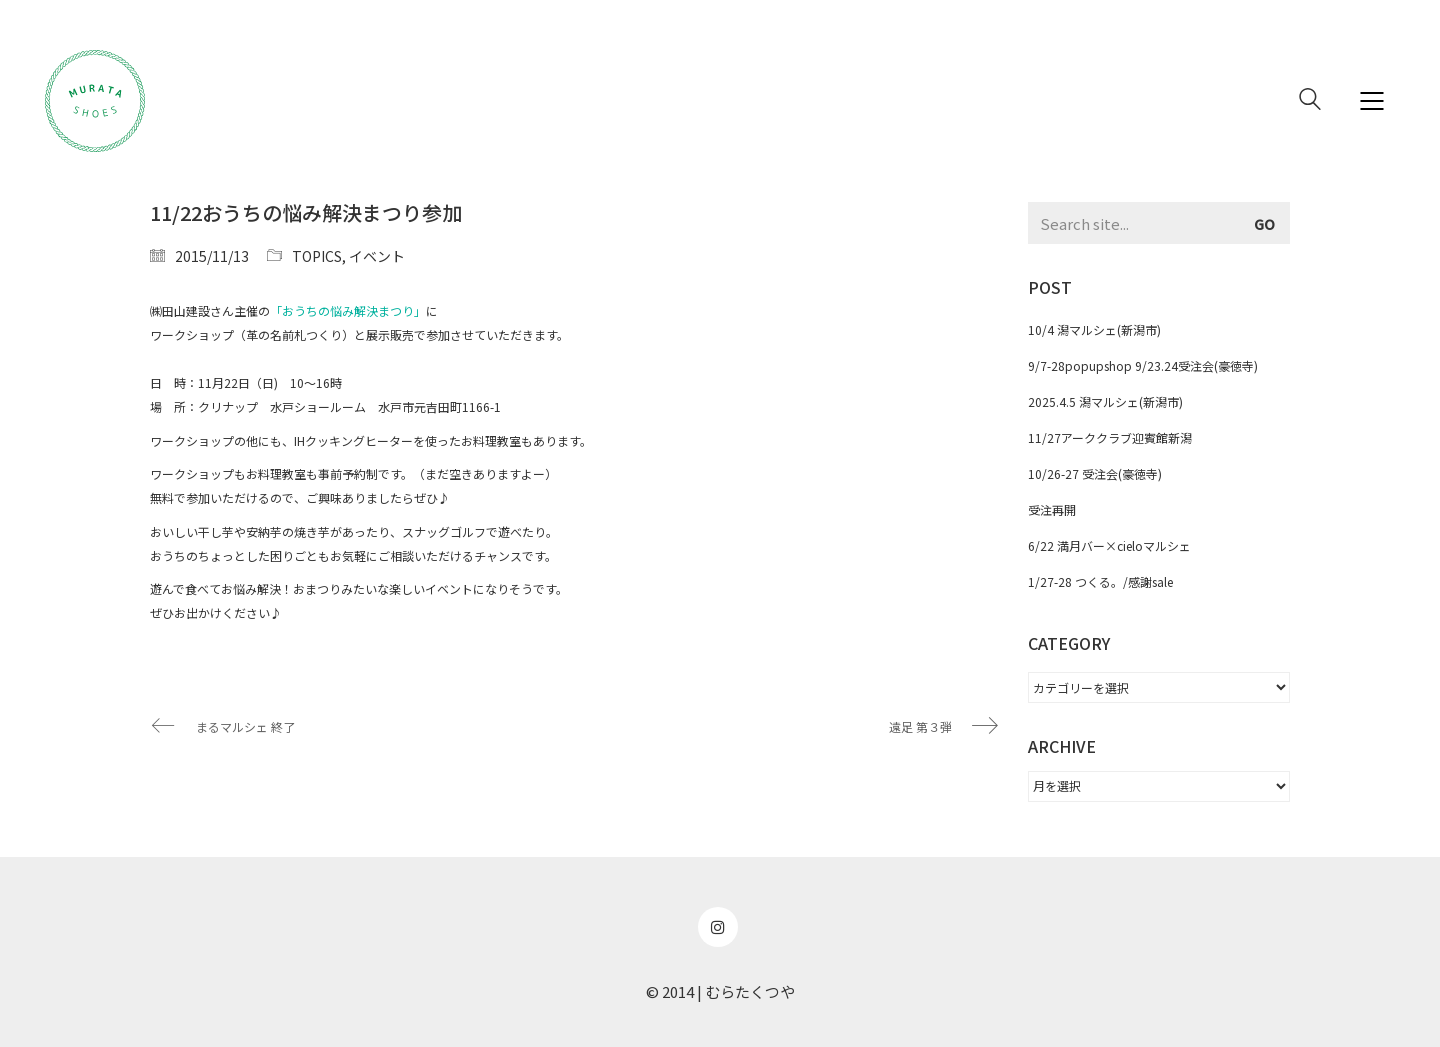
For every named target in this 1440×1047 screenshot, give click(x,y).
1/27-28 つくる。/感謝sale (1100, 581)
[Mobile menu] (1373, 101)
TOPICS (317, 256)
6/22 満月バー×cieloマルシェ (1109, 545)
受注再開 (1052, 509)
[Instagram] (718, 927)
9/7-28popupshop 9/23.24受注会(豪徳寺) (1143, 365)
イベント (377, 256)
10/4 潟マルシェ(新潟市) (1094, 329)
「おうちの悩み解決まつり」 (348, 310)
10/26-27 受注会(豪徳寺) (1095, 473)
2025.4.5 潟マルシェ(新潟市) (1105, 401)
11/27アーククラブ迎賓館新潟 (1110, 437)
